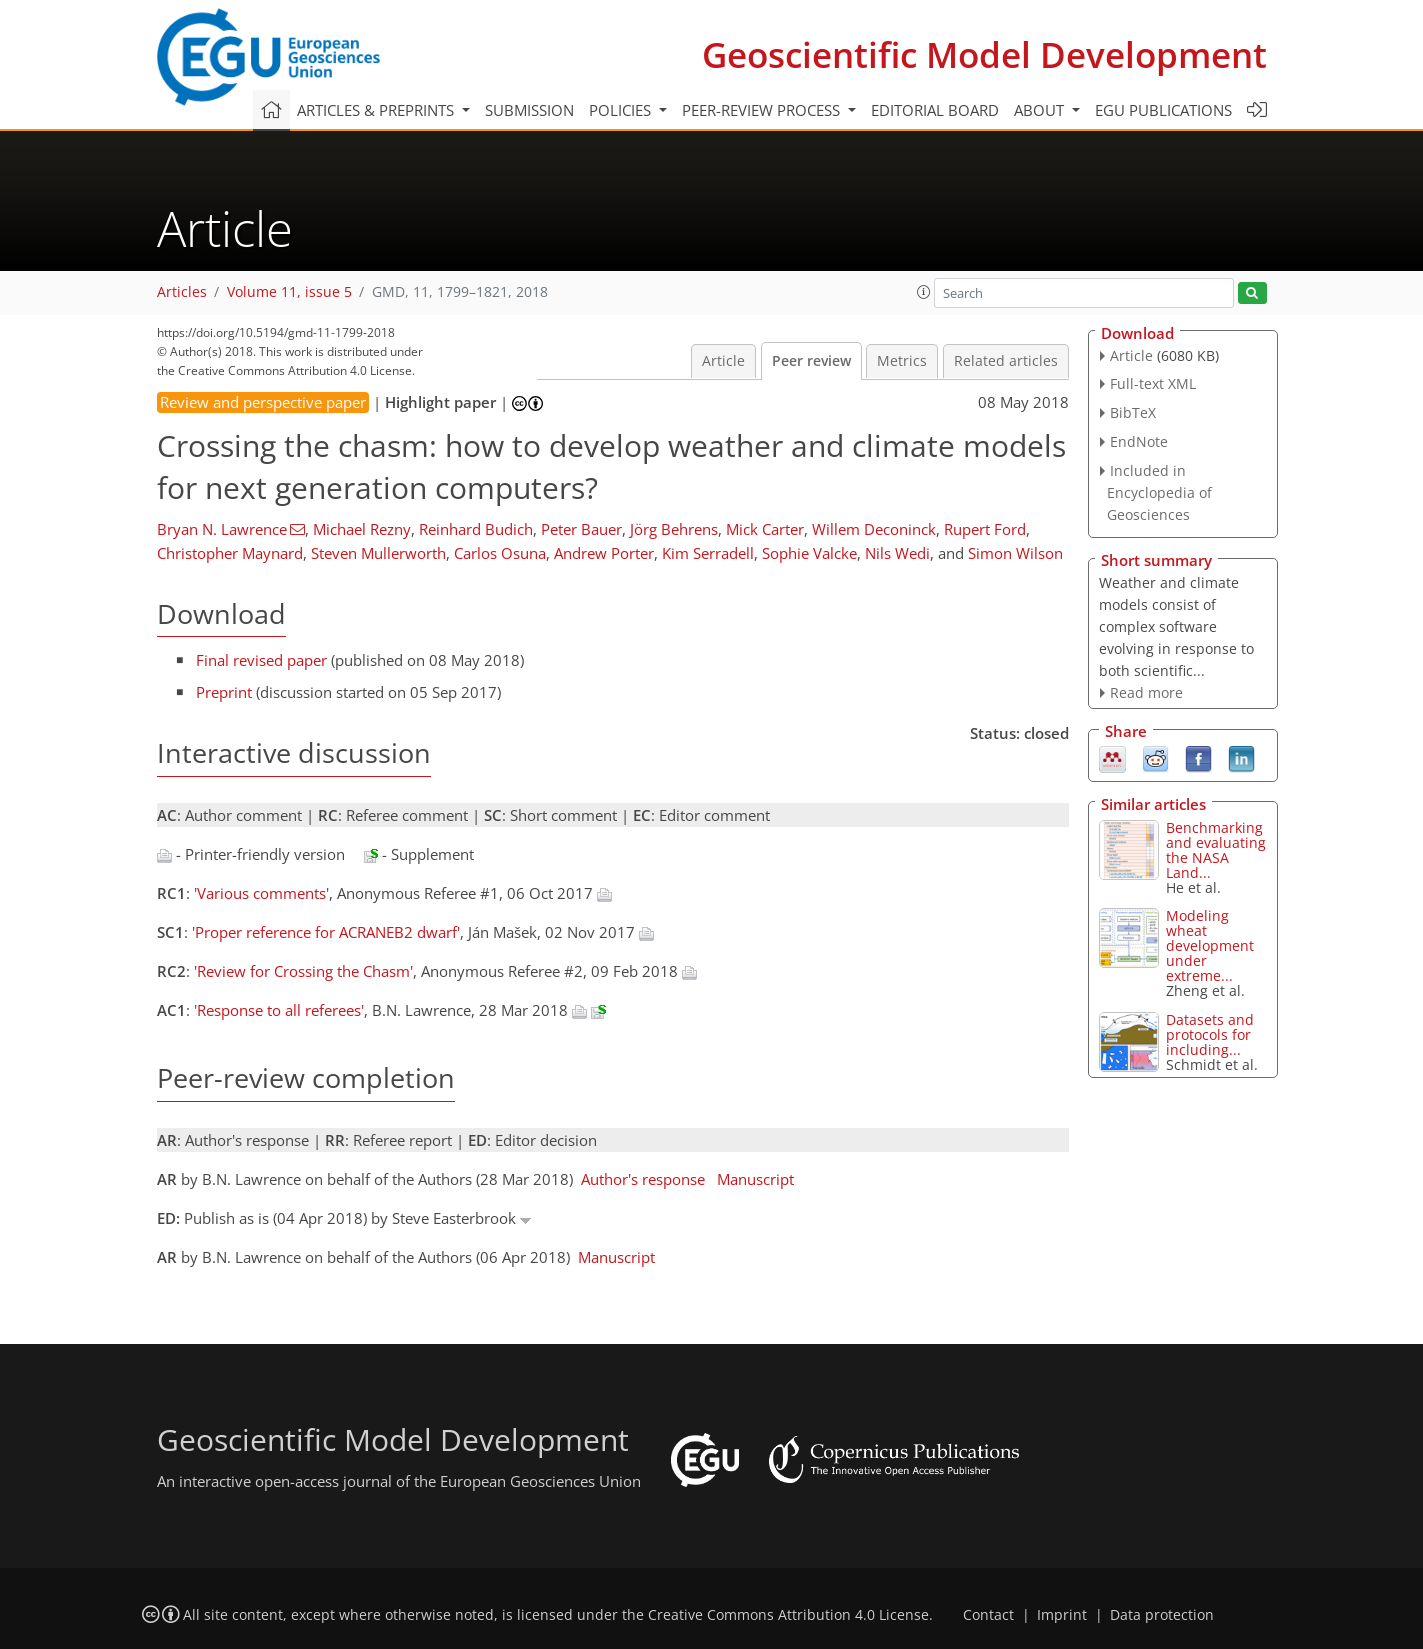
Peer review (811, 361)
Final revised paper (261, 660)
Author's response (643, 1179)
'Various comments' (261, 893)
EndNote (1139, 441)
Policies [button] (622, 110)
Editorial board (935, 110)
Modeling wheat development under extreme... (1210, 945)
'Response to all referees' (279, 1010)
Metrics (902, 361)
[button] (924, 292)
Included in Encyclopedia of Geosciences (1159, 492)
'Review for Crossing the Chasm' (303, 971)
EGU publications (1163, 110)
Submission (529, 110)
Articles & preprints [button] (377, 110)
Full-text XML (1153, 383)
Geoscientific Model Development (984, 54)
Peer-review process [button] (763, 110)
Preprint (224, 692)
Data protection (1162, 1615)
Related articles (1006, 361)
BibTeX (1133, 412)
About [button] (1041, 110)
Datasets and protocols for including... (1210, 1034)
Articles (182, 292)
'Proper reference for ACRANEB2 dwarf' (326, 932)
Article (723, 361)
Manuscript (755, 1179)
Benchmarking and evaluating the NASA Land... (1216, 850)
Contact (988, 1615)
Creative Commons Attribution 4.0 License (788, 1615)
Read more (1146, 692)
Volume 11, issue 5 (289, 292)
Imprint (1062, 1615)
